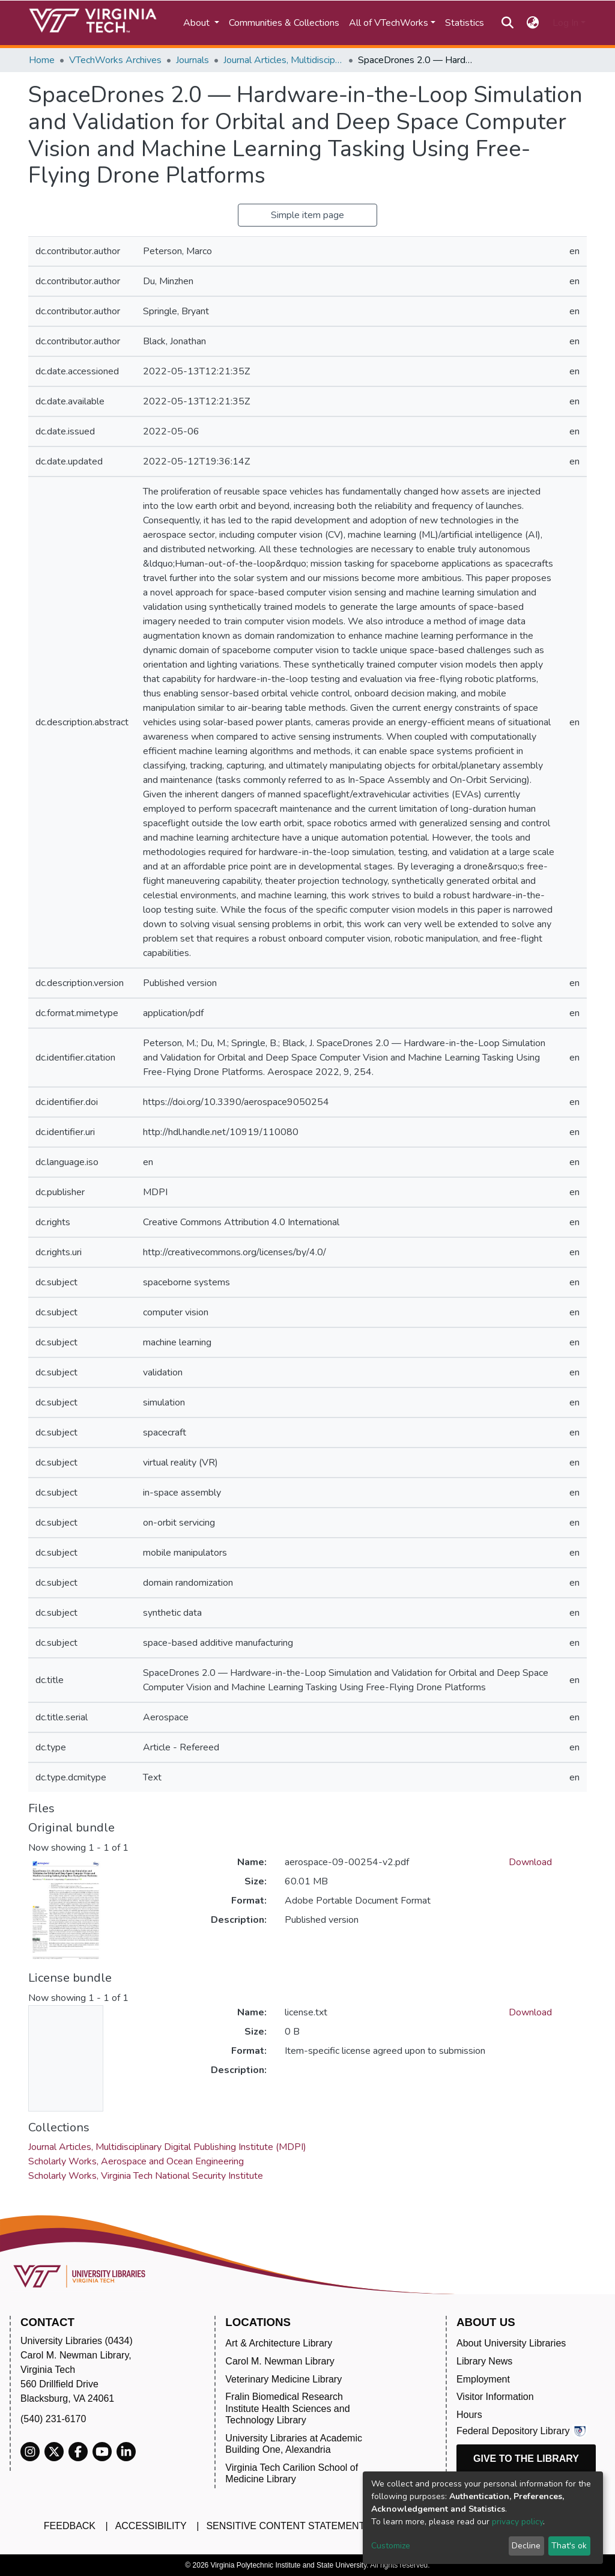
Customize (390, 2545)
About (197, 22)
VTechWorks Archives (115, 60)
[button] (533, 23)
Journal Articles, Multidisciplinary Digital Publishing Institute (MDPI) (283, 60)
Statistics (464, 22)
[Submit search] (507, 23)
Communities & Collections (284, 22)
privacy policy (517, 2521)
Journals (192, 60)
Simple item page (307, 215)
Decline (526, 2545)
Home (42, 60)
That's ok (569, 2545)
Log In (565, 22)
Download (530, 1862)
